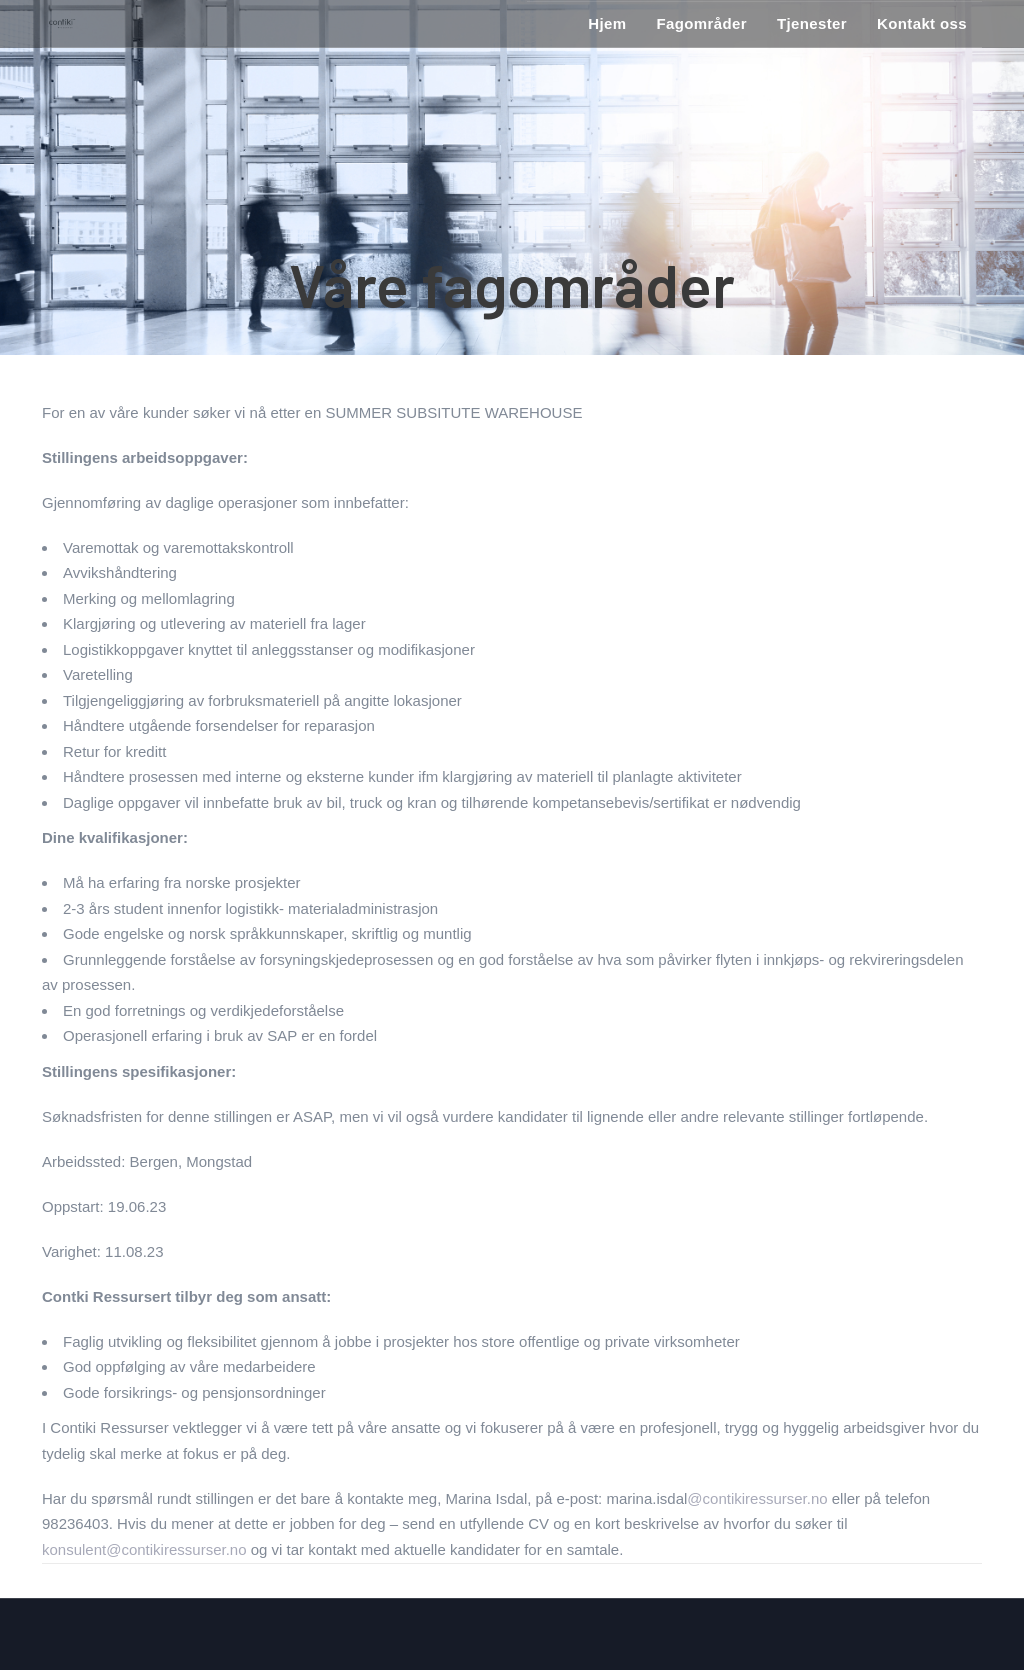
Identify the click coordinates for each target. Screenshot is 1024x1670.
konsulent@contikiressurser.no (144, 1549)
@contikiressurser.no (757, 1498)
